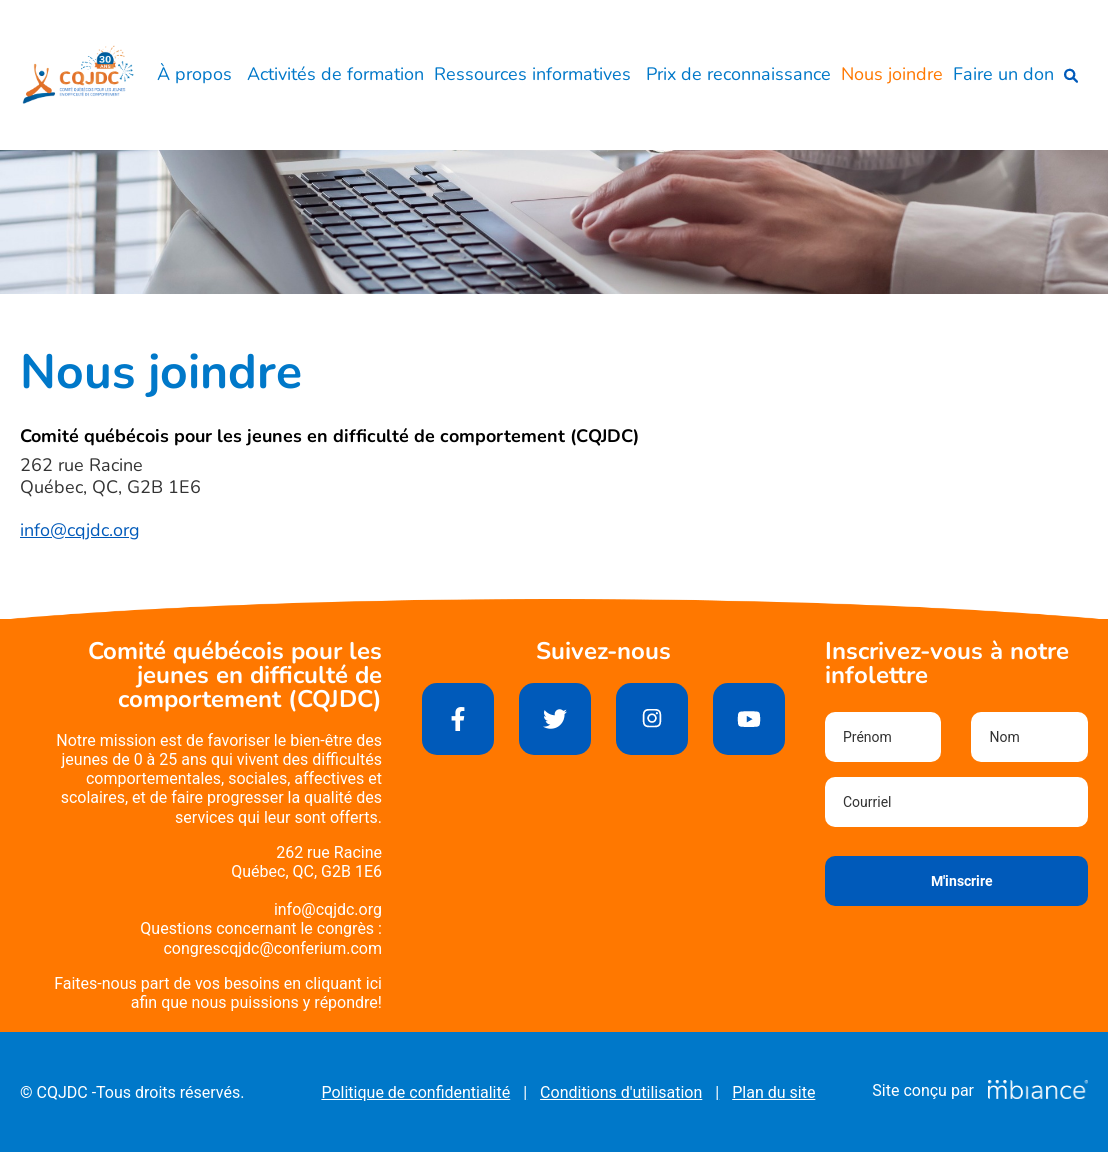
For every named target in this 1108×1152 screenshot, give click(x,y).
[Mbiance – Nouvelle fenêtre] (1038, 1090)
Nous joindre (892, 74)
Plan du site (773, 1092)
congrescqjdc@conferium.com (272, 948)
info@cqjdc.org (80, 530)
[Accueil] (78, 75)
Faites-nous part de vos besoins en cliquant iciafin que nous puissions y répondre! (218, 993)
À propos (197, 74)
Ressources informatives (535, 74)
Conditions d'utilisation (621, 1092)
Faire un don (1003, 74)
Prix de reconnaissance (738, 74)
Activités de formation (335, 74)
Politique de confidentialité (415, 1092)
